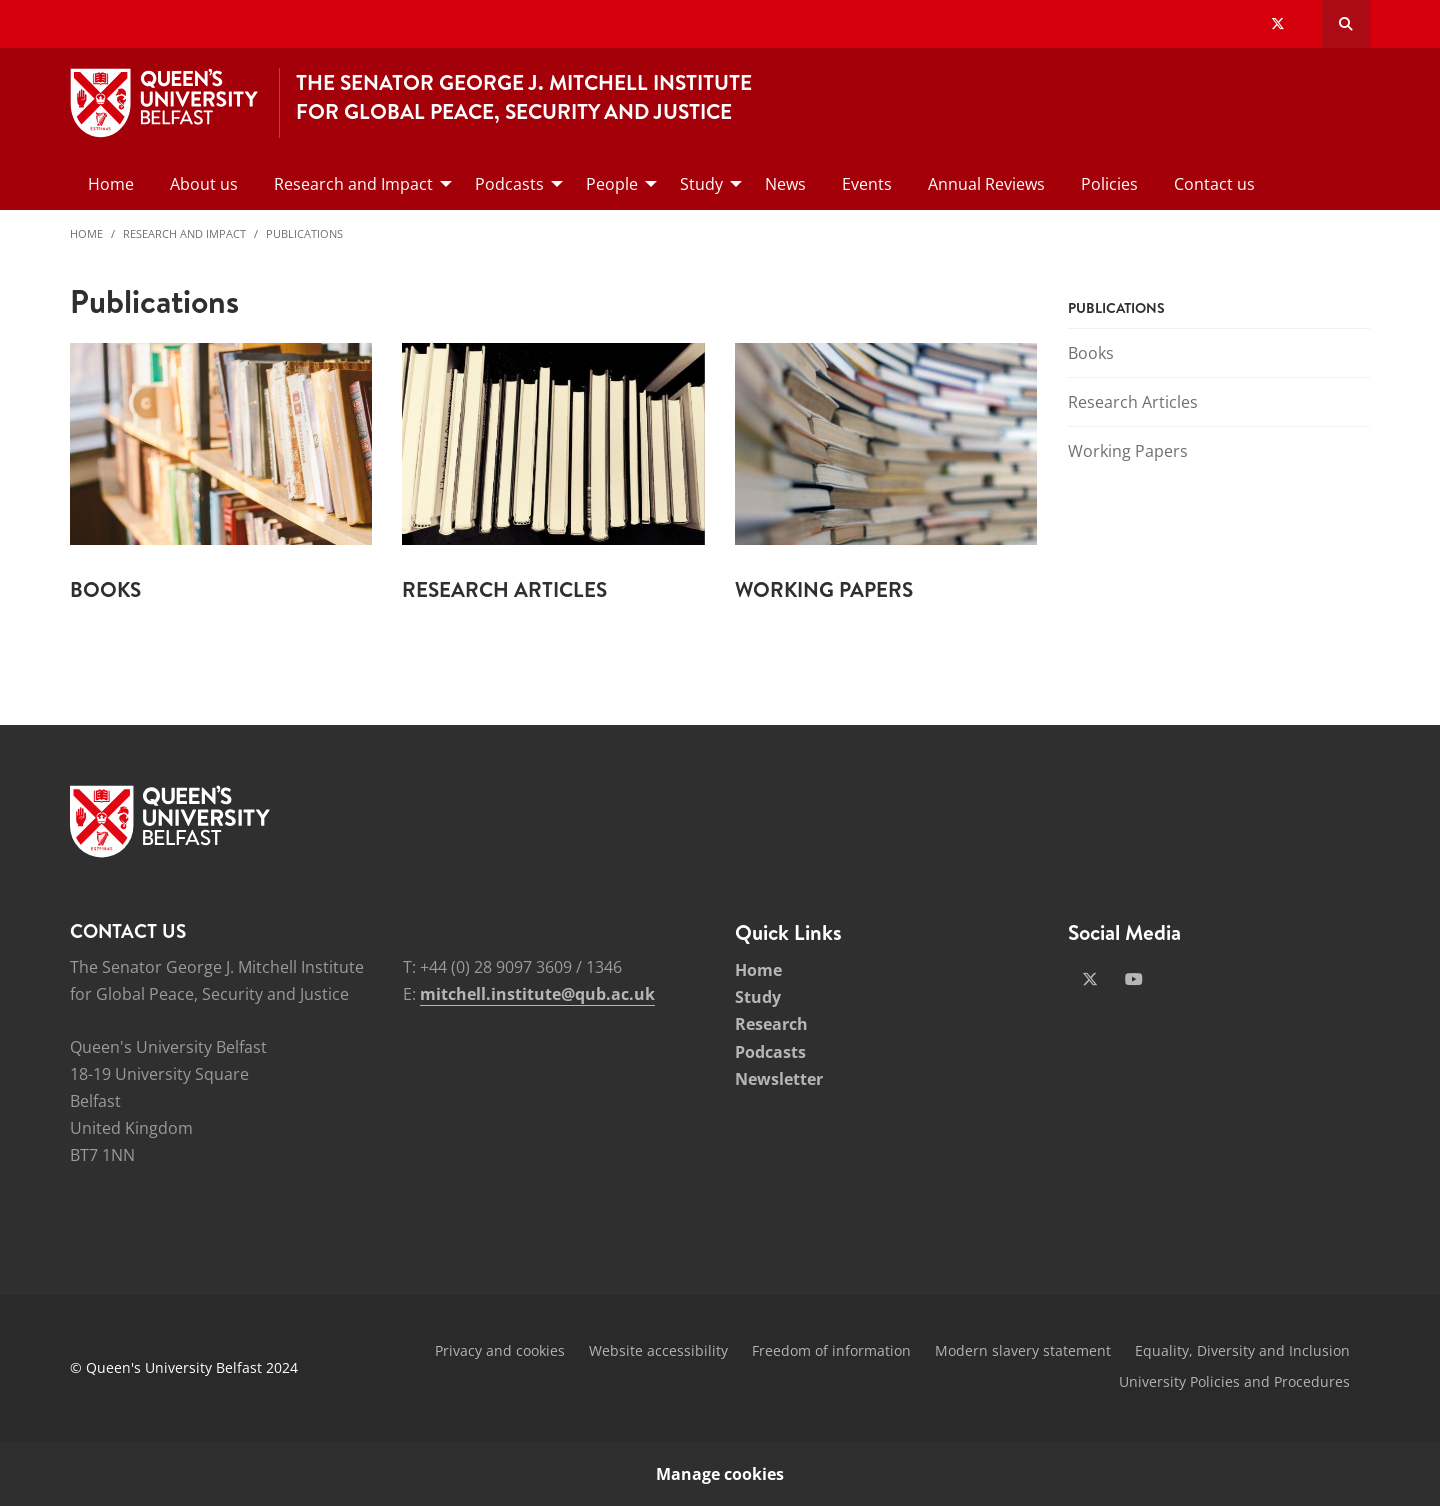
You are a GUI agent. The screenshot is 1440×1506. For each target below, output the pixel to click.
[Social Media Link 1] (1090, 979)
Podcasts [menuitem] (509, 184)
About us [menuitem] (204, 184)
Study (758, 997)
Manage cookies (720, 1474)
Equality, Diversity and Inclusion (1242, 1350)
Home (86, 233)
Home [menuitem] (111, 184)
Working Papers (1128, 451)
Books (1091, 353)
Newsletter (779, 1079)
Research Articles (1133, 402)
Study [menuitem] (701, 184)
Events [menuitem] (867, 184)
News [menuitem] (785, 184)
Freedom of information (831, 1350)
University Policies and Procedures (1234, 1381)
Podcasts (770, 1052)
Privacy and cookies (500, 1350)
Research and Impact (184, 233)
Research (771, 1024)
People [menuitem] (612, 184)
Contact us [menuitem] (1214, 184)
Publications (304, 233)
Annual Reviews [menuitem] (986, 184)
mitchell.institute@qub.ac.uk (537, 994)
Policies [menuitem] (1109, 184)
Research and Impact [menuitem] (353, 184)
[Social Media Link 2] (1134, 979)
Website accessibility (658, 1350)
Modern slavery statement (1023, 1350)
